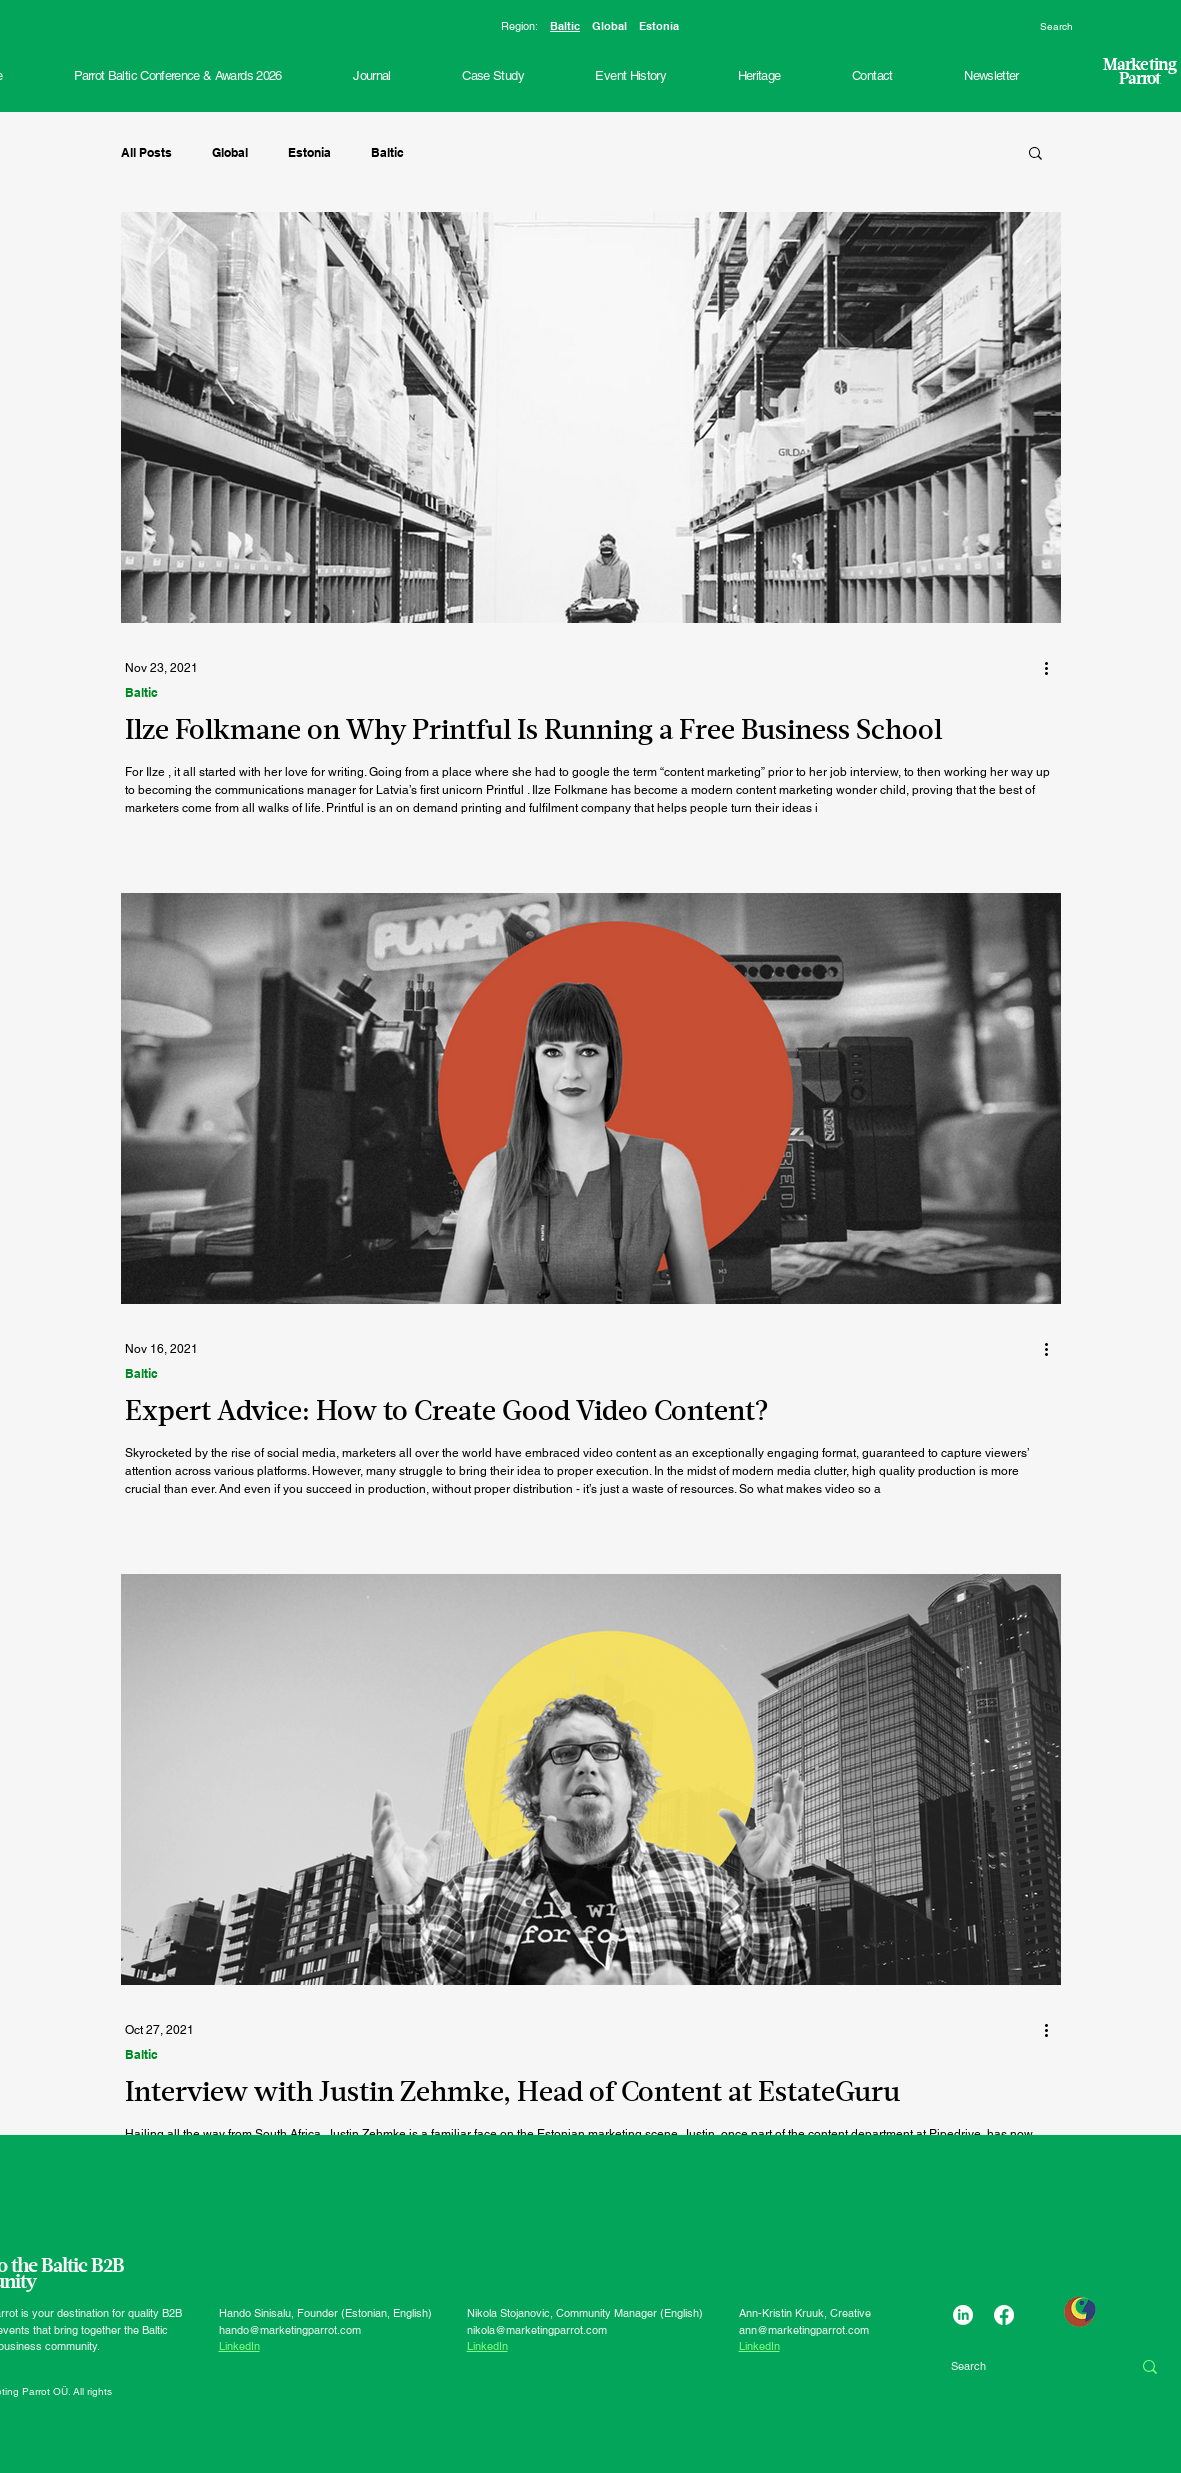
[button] (631, 75)
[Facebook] (1004, 2315)
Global (609, 26)
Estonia (659, 26)
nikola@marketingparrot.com (537, 2330)
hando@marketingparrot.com (290, 2330)
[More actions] (1054, 668)
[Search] (1096, 27)
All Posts (146, 152)
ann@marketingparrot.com (804, 2330)
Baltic (565, 26)
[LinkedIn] (963, 2315)
